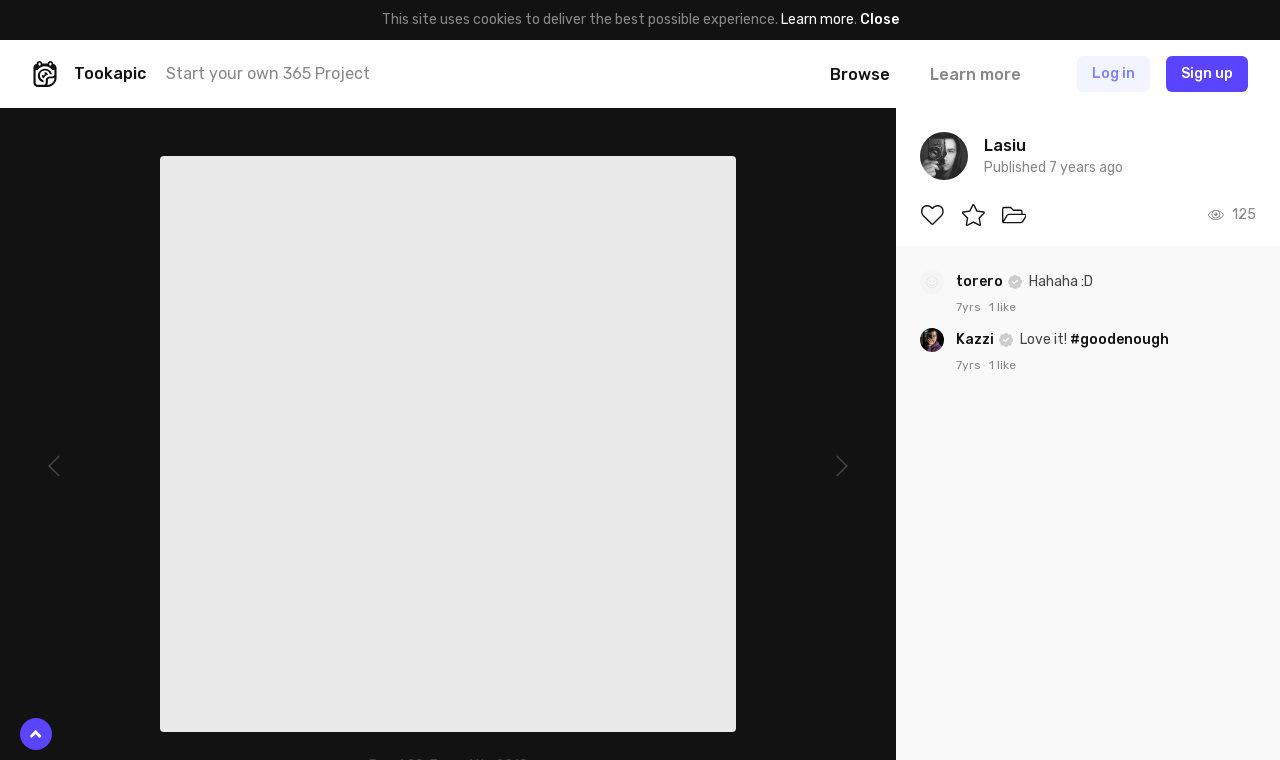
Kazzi (976, 339)
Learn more (817, 19)
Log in (1113, 73)
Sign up (1207, 73)
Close (879, 19)
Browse (860, 74)
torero (981, 281)
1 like (1002, 307)
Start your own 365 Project (268, 73)
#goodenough (1119, 339)
